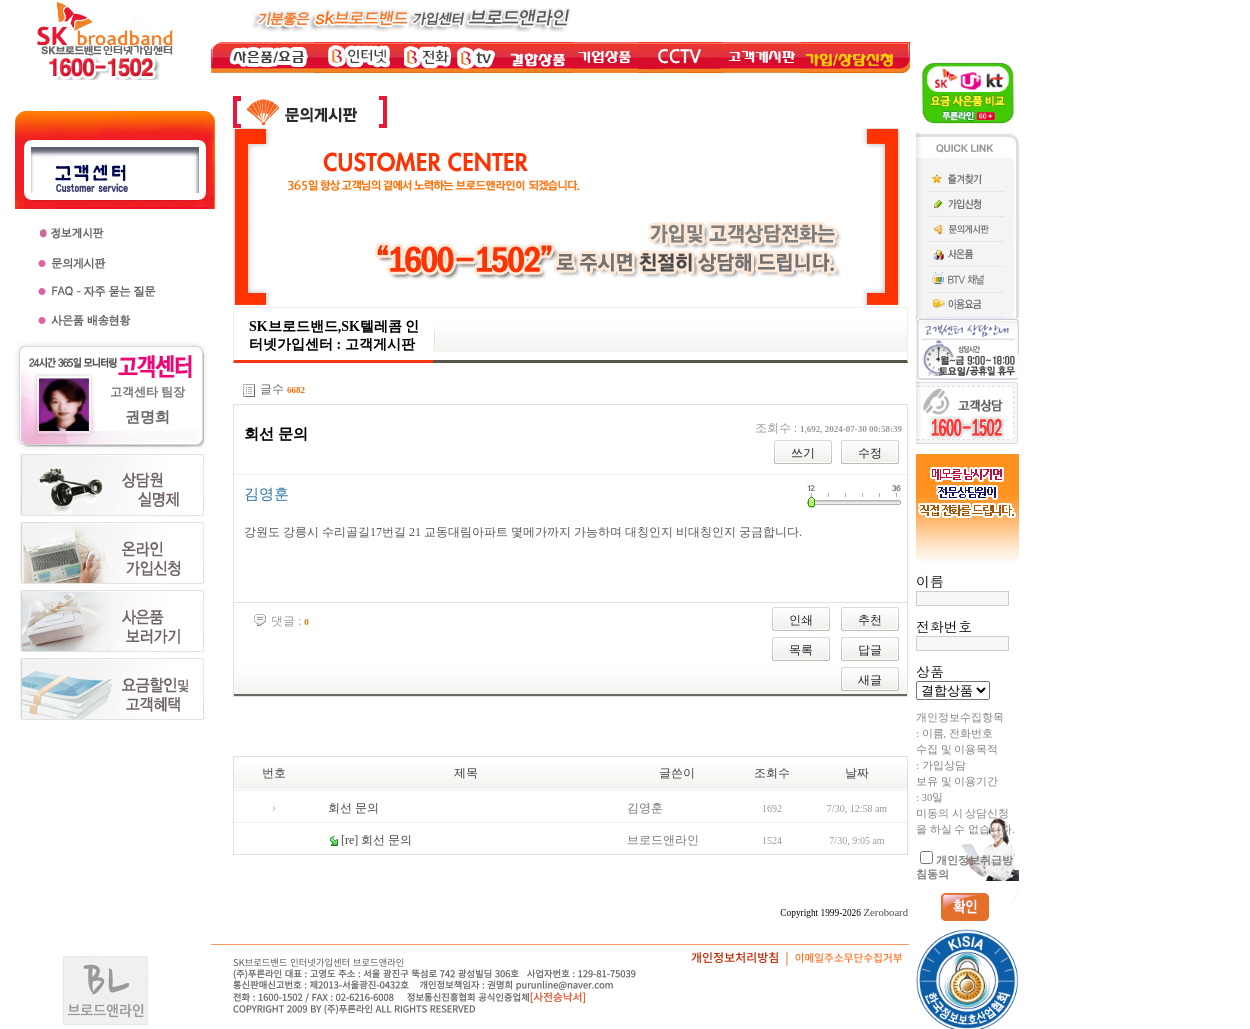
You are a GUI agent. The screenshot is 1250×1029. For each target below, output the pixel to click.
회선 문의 (353, 808)
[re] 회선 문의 (376, 840)
